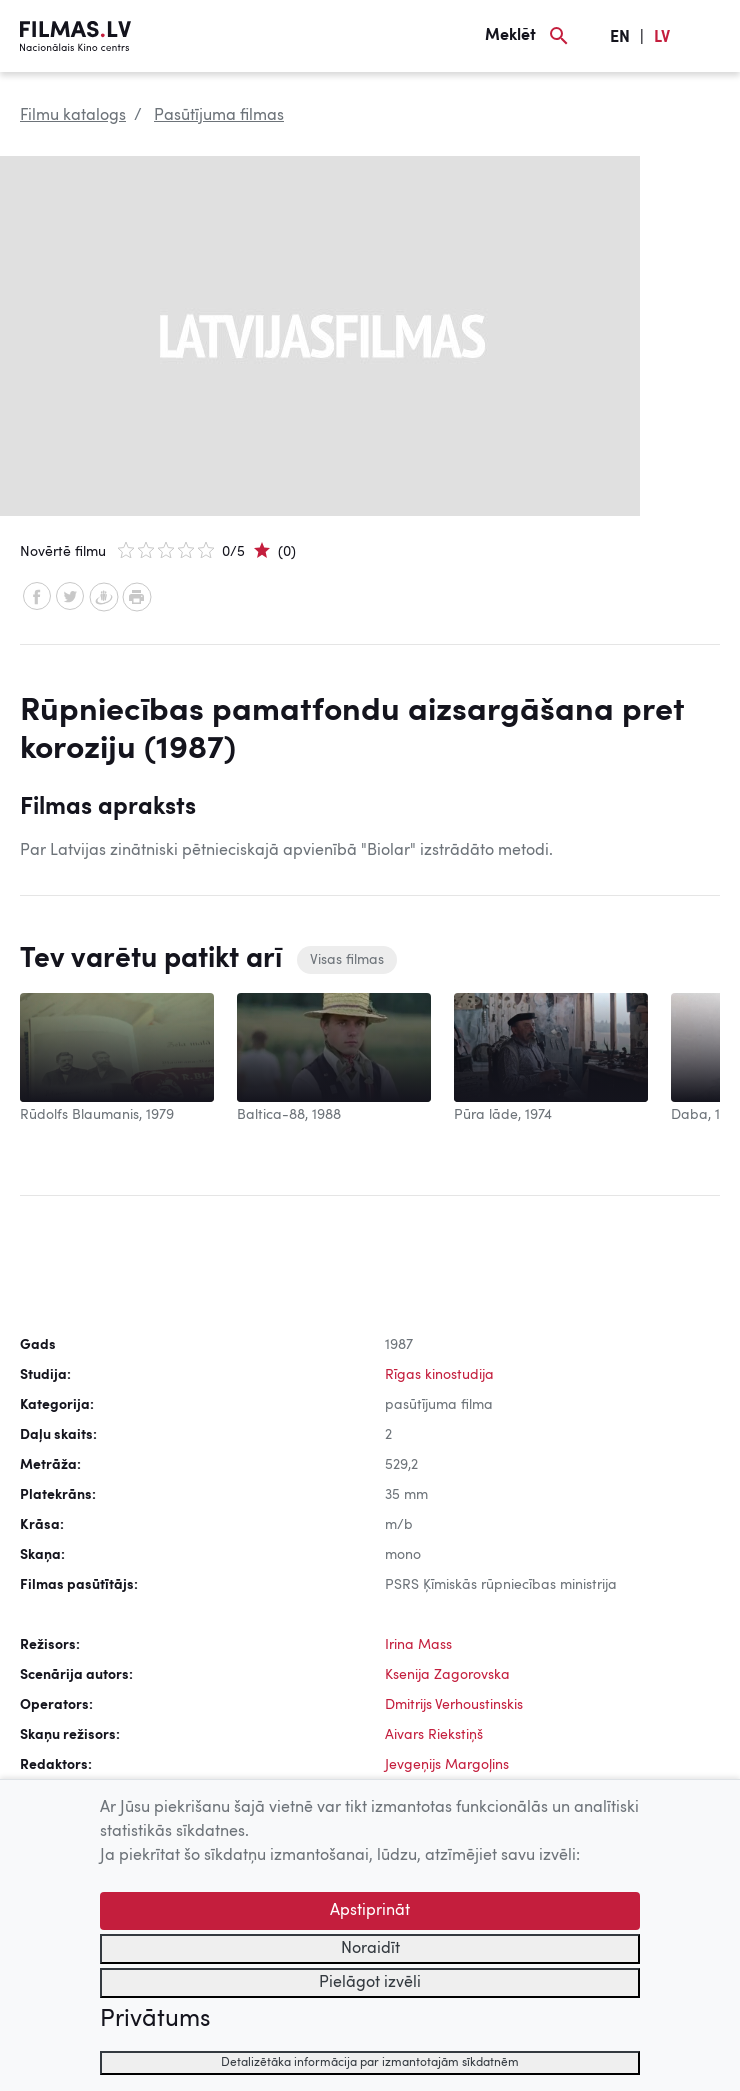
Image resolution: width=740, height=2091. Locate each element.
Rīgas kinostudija (439, 1375)
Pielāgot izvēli (370, 1983)
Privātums (155, 2020)
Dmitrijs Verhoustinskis (454, 1705)
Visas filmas (347, 960)
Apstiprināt (370, 1911)
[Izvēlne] (710, 36)
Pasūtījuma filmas (219, 116)
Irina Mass (418, 1645)
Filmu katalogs (73, 116)
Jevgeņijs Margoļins (447, 1765)
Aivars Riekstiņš (434, 1735)
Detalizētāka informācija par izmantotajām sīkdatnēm (370, 2063)
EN (620, 38)
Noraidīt (370, 1949)
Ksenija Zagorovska (447, 1675)
